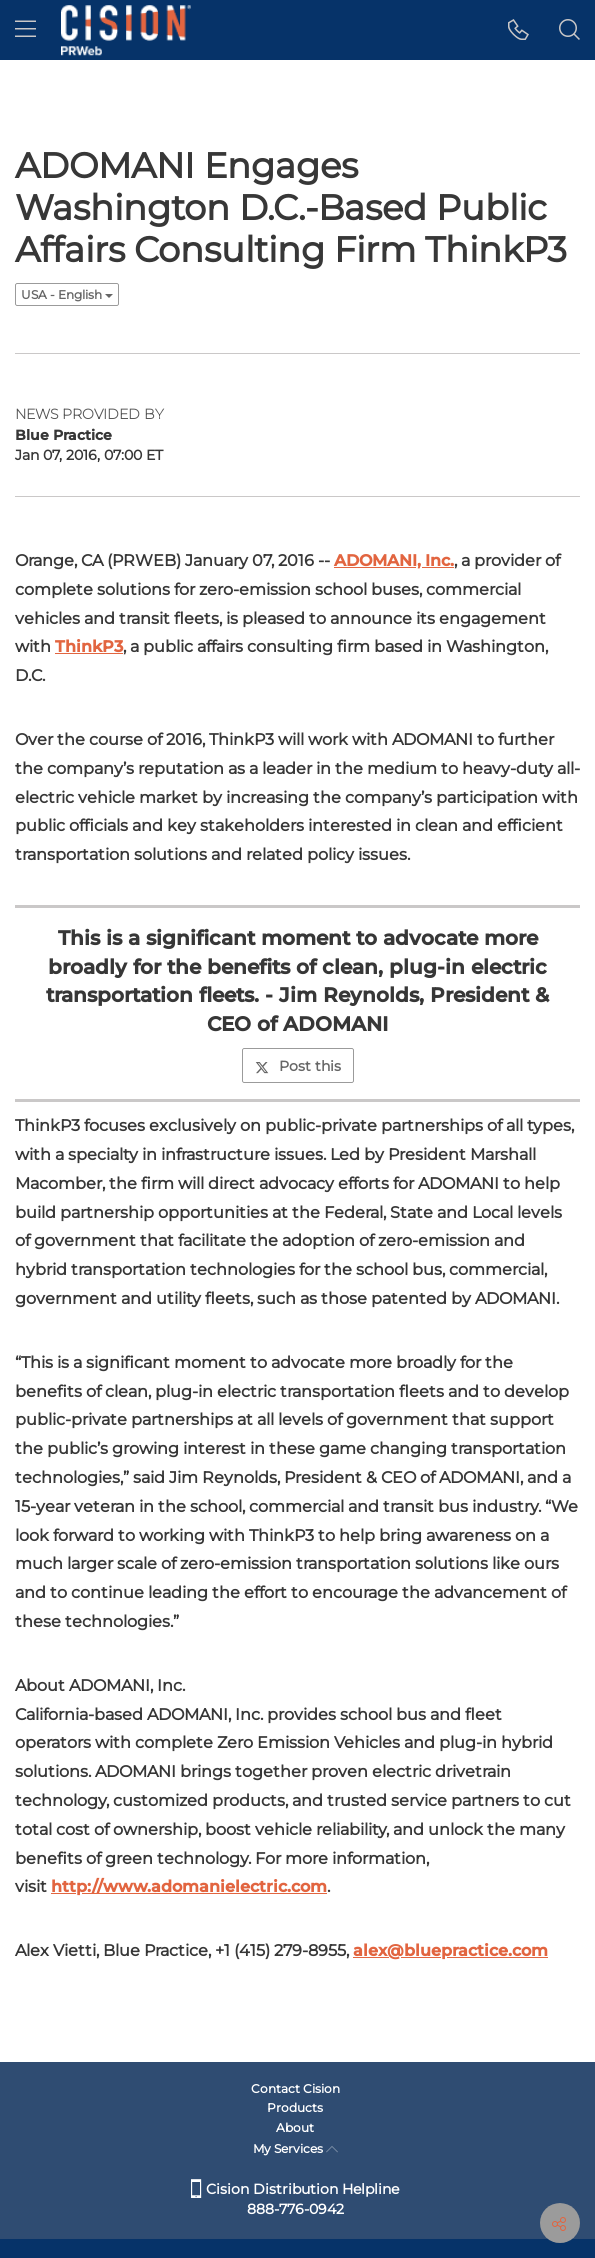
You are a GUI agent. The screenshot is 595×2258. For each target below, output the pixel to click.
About (295, 2127)
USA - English (67, 294)
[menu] (25, 30)
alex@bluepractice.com (450, 1950)
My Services (295, 2148)
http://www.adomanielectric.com (189, 1886)
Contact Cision (295, 2088)
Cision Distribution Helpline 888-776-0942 (295, 2199)
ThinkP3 (89, 646)
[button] (518, 30)
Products (295, 2107)
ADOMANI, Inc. (394, 560)
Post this (298, 1066)
